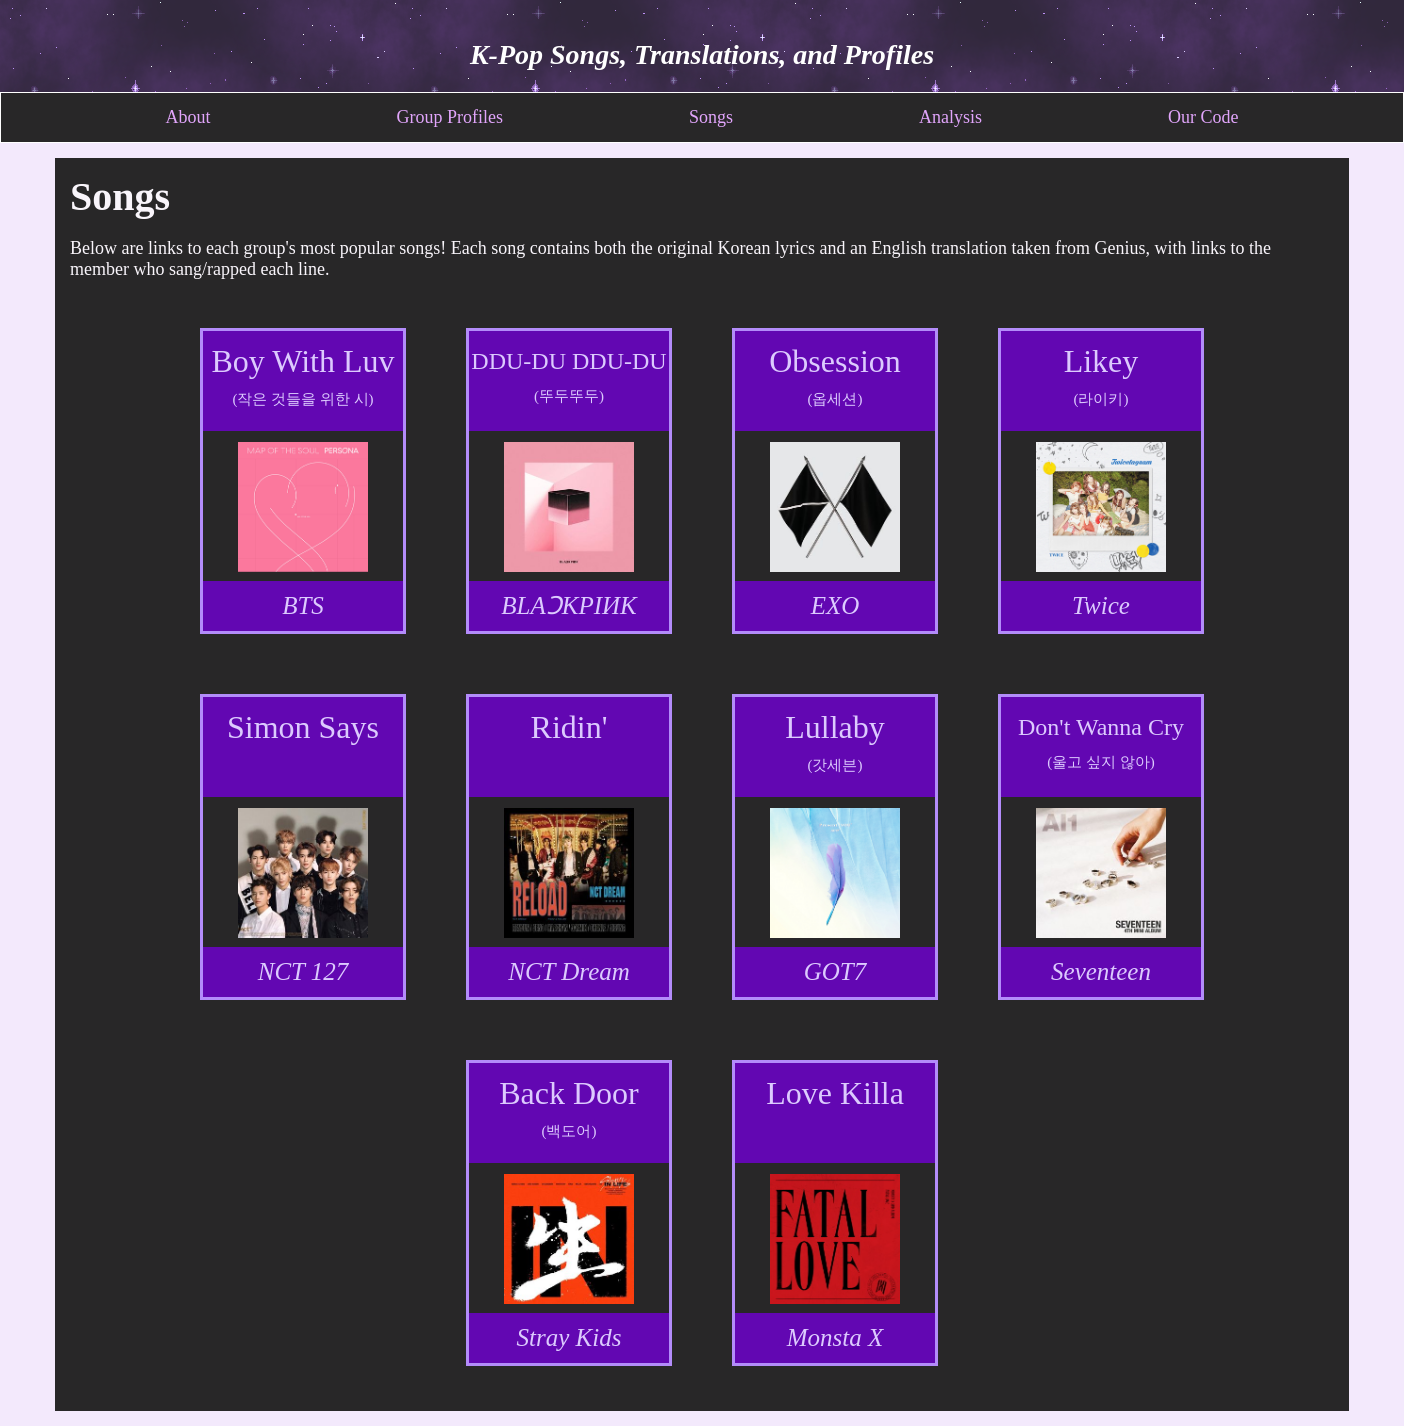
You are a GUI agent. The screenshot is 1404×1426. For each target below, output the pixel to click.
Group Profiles (449, 117)
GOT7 (835, 971)
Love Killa (835, 1093)
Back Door (569, 1093)
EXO (835, 605)
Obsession (835, 361)
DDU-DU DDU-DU (568, 361)
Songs (711, 117)
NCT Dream (569, 971)
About (187, 117)
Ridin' (569, 727)
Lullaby (835, 727)
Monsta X (835, 1337)
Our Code (1203, 117)
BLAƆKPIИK (568, 605)
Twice (1101, 605)
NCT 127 (303, 971)
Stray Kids (569, 1337)
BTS (303, 605)
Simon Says (303, 727)
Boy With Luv (302, 361)
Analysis (950, 117)
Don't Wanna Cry (1101, 727)
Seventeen (1101, 971)
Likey (1101, 361)
